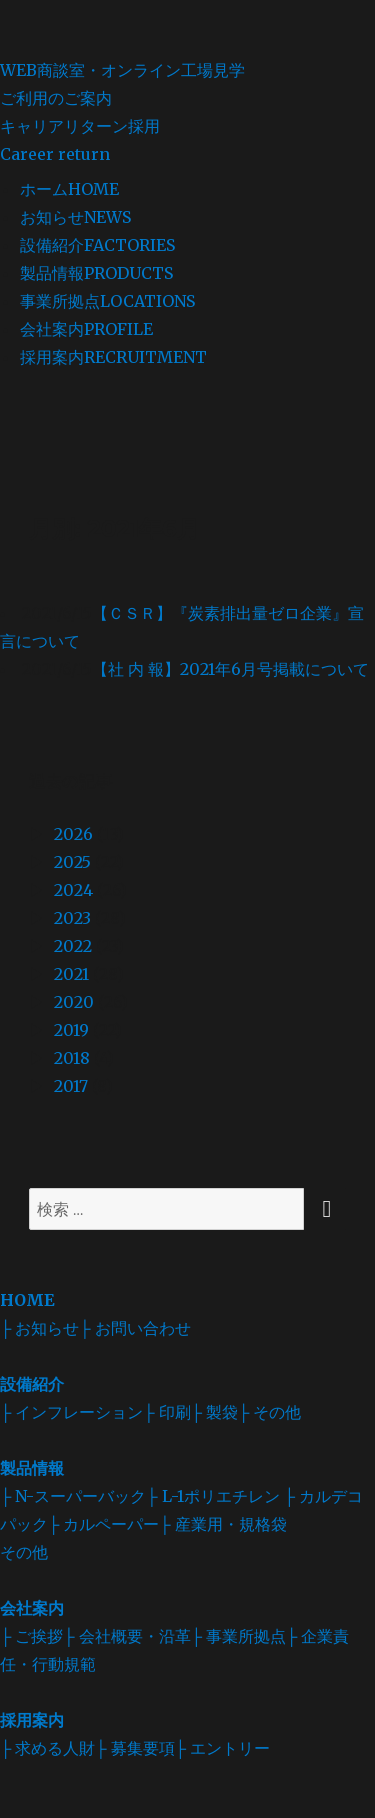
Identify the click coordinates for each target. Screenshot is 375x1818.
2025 (72, 862)
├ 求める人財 (47, 1748)
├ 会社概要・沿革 (126, 1636)
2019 (71, 1030)
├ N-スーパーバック (73, 1496)
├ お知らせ (39, 1328)
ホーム (69, 189)
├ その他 (269, 1412)
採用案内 (113, 357)
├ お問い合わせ (134, 1328)
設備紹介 (97, 245)
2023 (72, 918)
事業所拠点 (107, 301)
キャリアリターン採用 (187, 142)
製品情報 (96, 273)
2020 (74, 1002)
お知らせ (75, 217)
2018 (72, 1058)
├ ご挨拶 (31, 1636)
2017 (71, 1086)
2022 (73, 946)
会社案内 (86, 329)
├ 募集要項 (134, 1748)
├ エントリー (222, 1748)
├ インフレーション (71, 1412)
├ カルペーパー (103, 1524)
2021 (71, 974)
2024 (73, 890)
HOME (27, 1300)
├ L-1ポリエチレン (212, 1496)
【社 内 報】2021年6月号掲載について (230, 669)
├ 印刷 (166, 1412)
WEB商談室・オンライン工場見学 (187, 86)
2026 (73, 834)
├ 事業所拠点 (238, 1636)
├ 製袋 (214, 1412)
